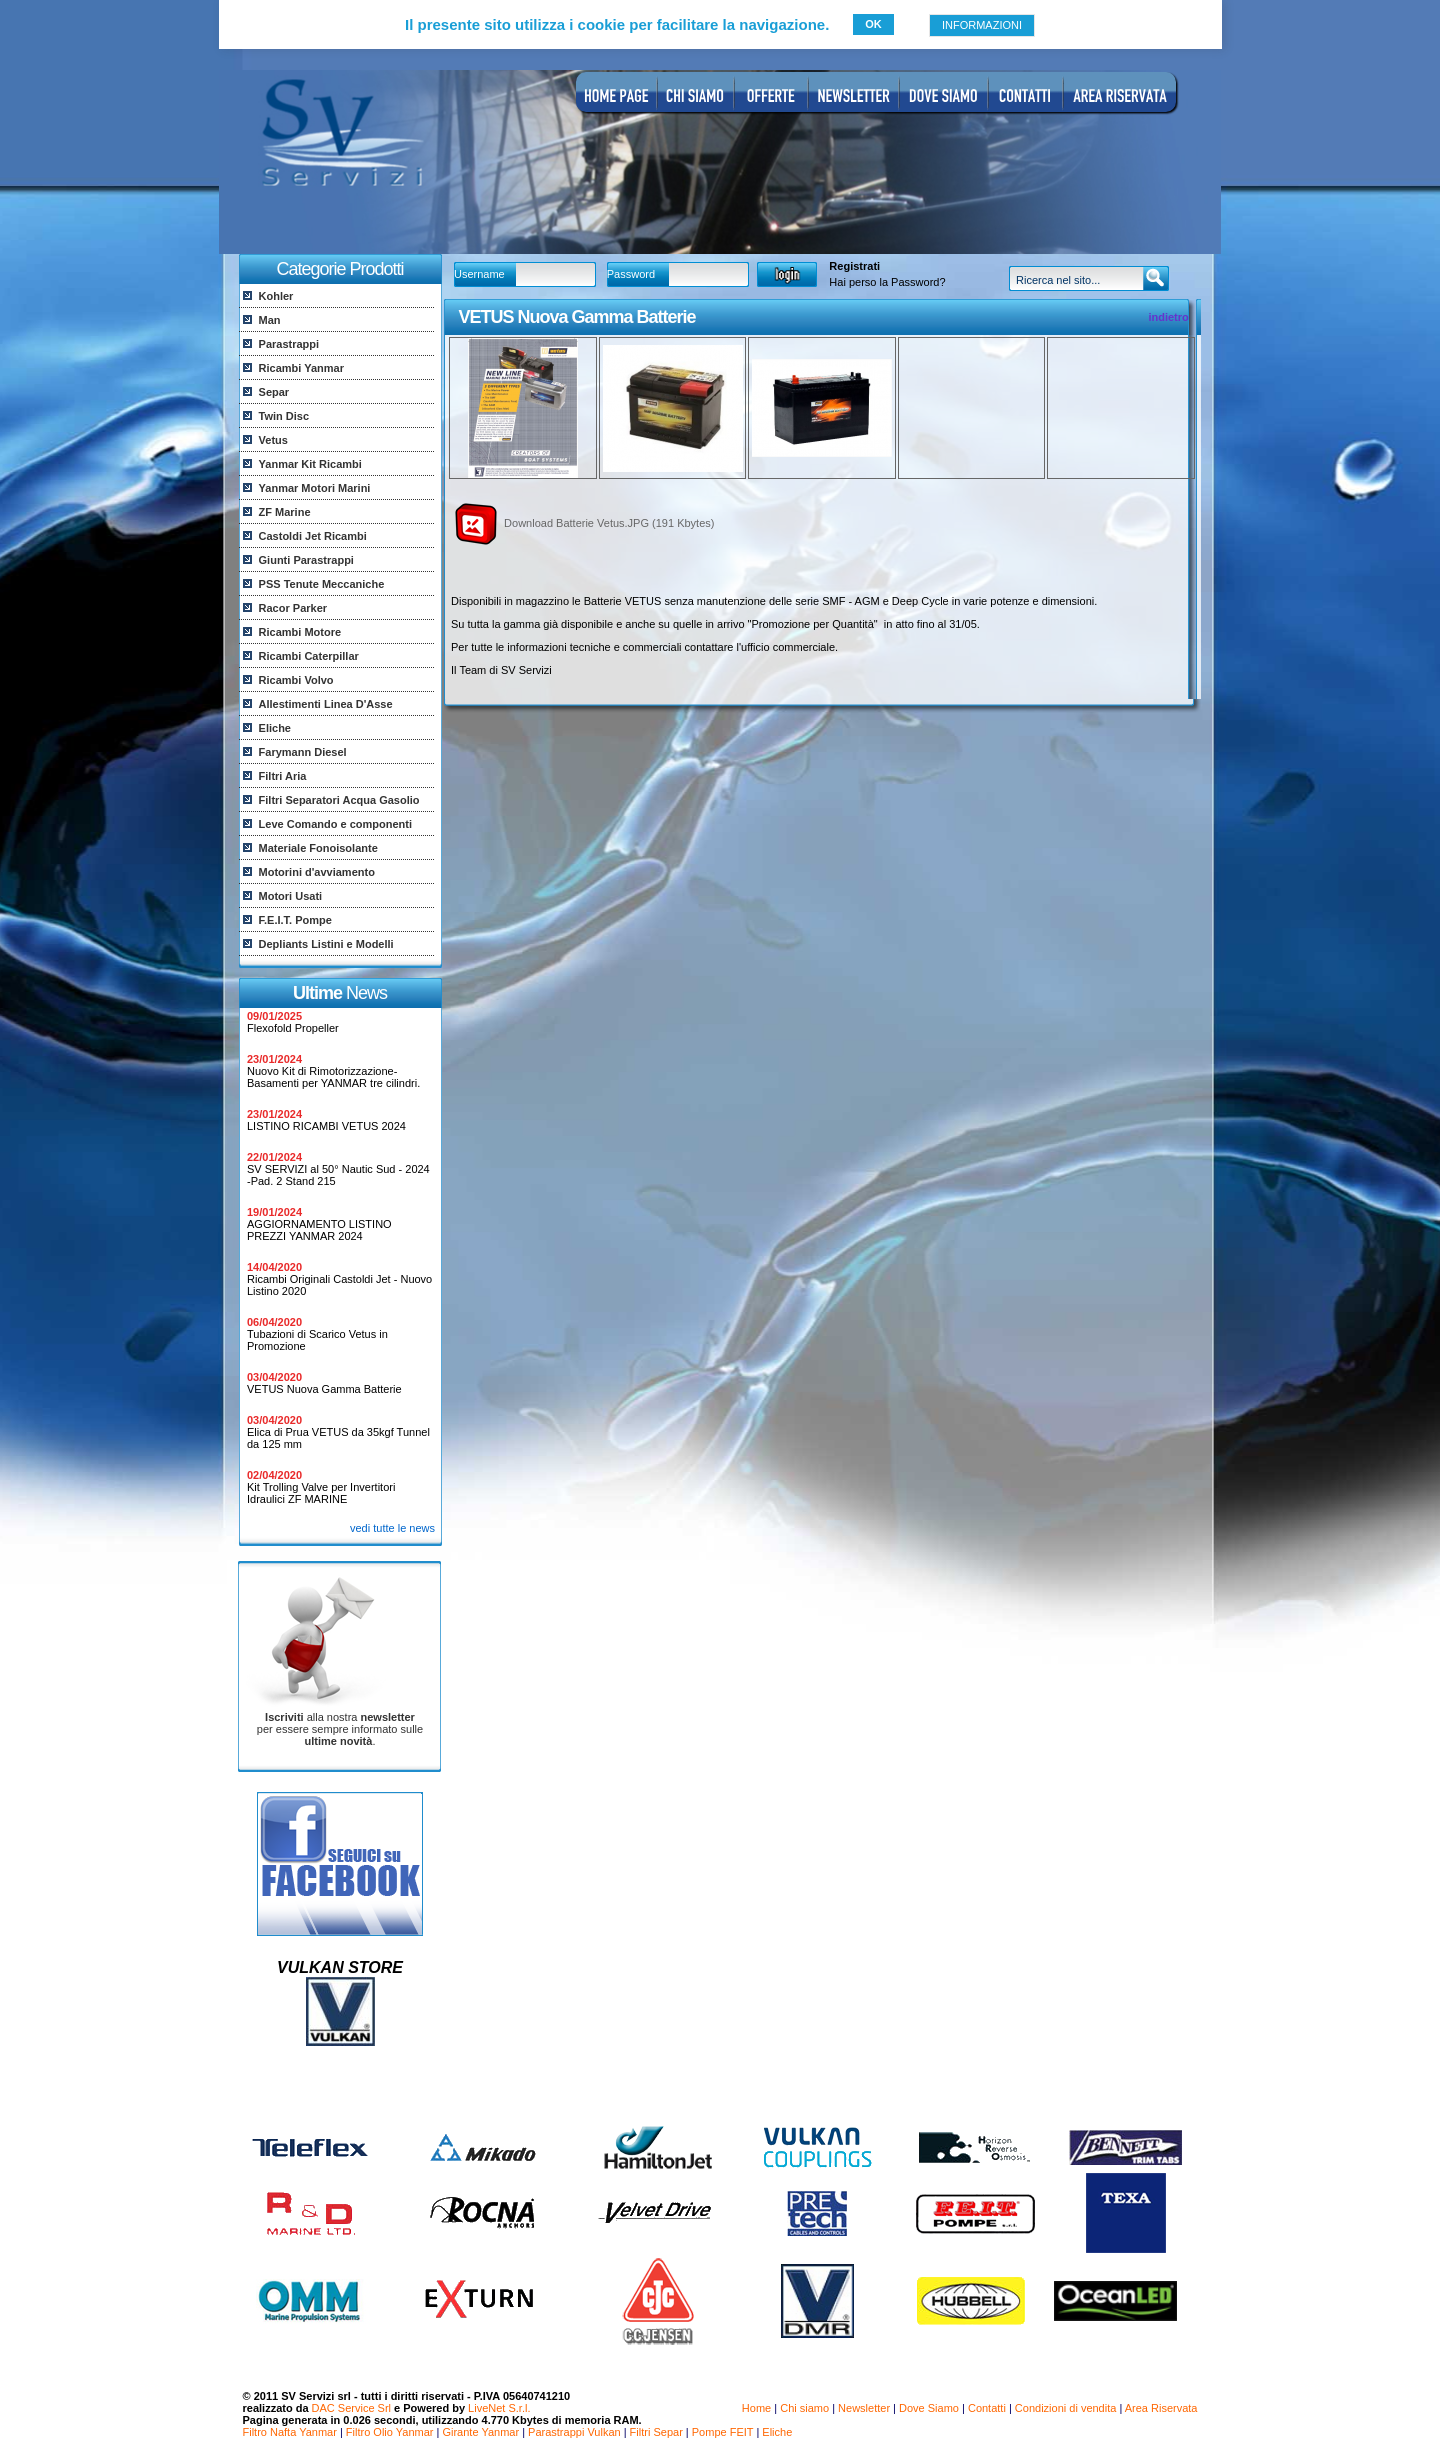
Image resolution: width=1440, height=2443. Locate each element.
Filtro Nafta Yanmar (290, 2432)
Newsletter (864, 2408)
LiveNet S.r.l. (499, 2408)
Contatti (987, 2408)
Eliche (777, 2432)
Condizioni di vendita (1066, 2408)
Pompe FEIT (723, 2432)
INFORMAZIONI (982, 25)
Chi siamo (804, 2408)
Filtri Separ (656, 2432)
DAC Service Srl (351, 2408)
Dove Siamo (929, 2408)
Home (756, 2408)
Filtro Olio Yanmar (390, 2432)
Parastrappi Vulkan (574, 2432)
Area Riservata (1161, 2408)
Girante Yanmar (480, 2432)
